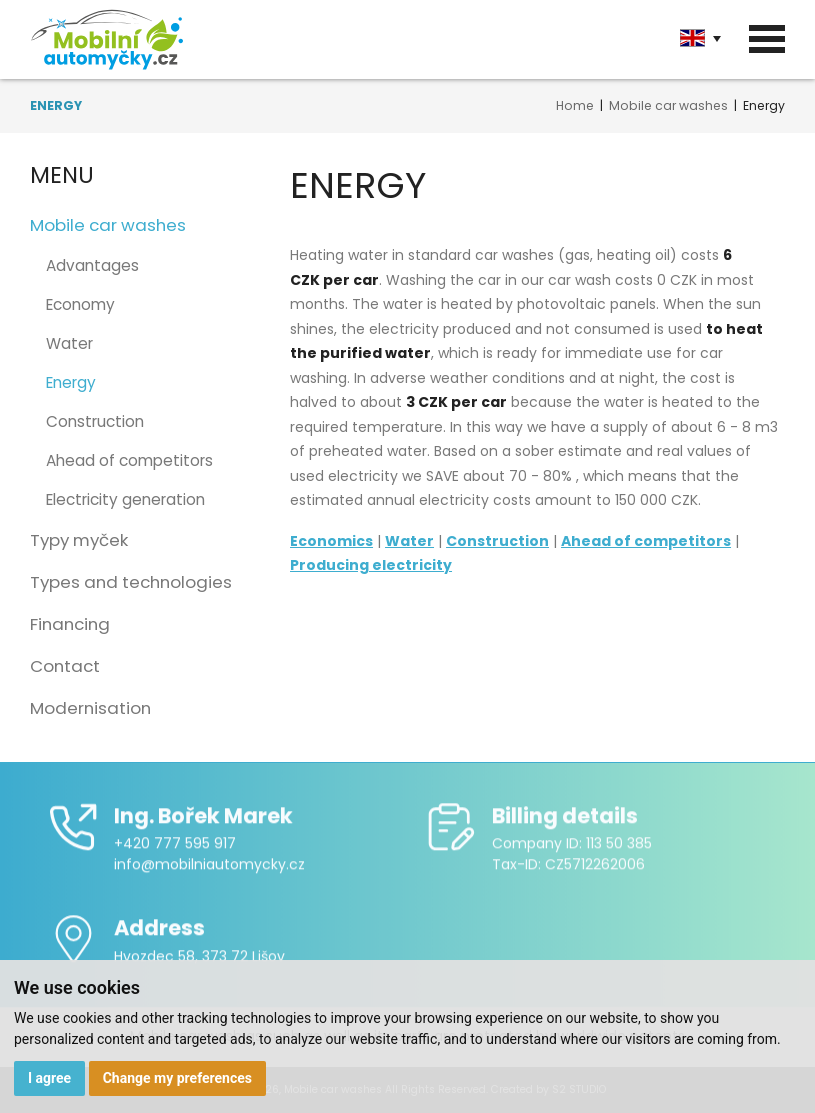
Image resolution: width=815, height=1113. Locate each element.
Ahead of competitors (129, 460)
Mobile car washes (668, 105)
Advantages (92, 265)
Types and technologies (131, 582)
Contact (65, 666)
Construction (95, 421)
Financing (70, 624)
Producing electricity (371, 565)
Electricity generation (125, 499)
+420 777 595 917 (175, 851)
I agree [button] (49, 1078)
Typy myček (79, 540)
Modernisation (90, 708)
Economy (80, 304)
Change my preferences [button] (177, 1078)
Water (69, 343)
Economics (331, 541)
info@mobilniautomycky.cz (209, 872)
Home (575, 105)
